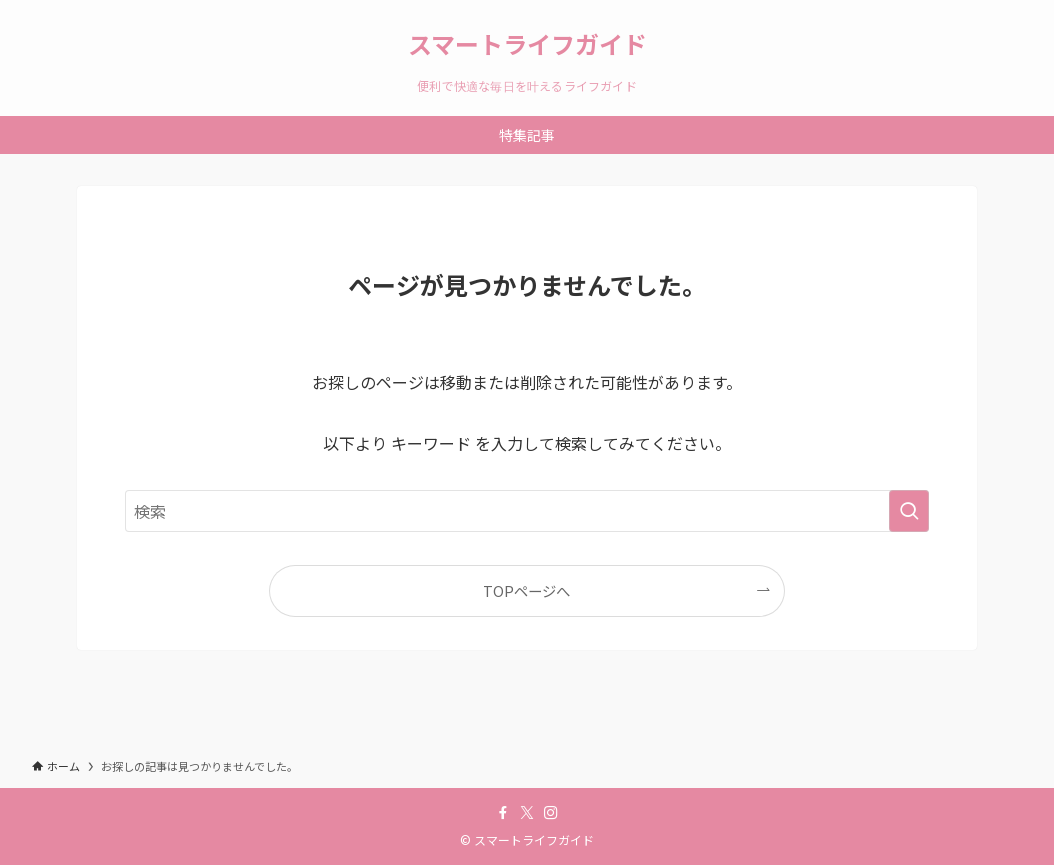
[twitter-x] (527, 813)
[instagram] (551, 813)
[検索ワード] (527, 511)
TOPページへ (526, 590)
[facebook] (503, 813)
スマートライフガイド (527, 44)
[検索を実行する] (909, 511)
